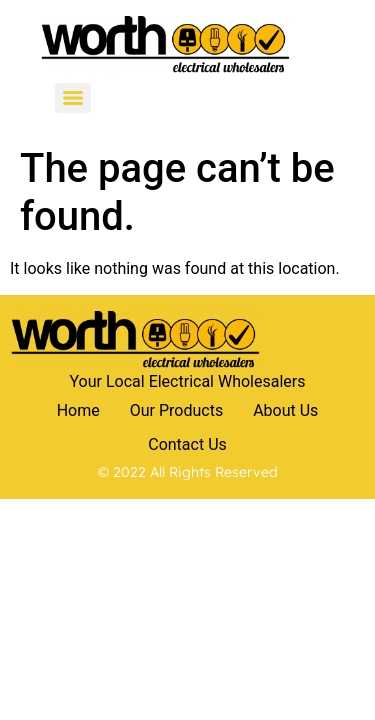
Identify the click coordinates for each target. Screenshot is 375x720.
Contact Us (187, 444)
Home (78, 410)
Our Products (176, 410)
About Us (285, 410)
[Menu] (73, 98)
